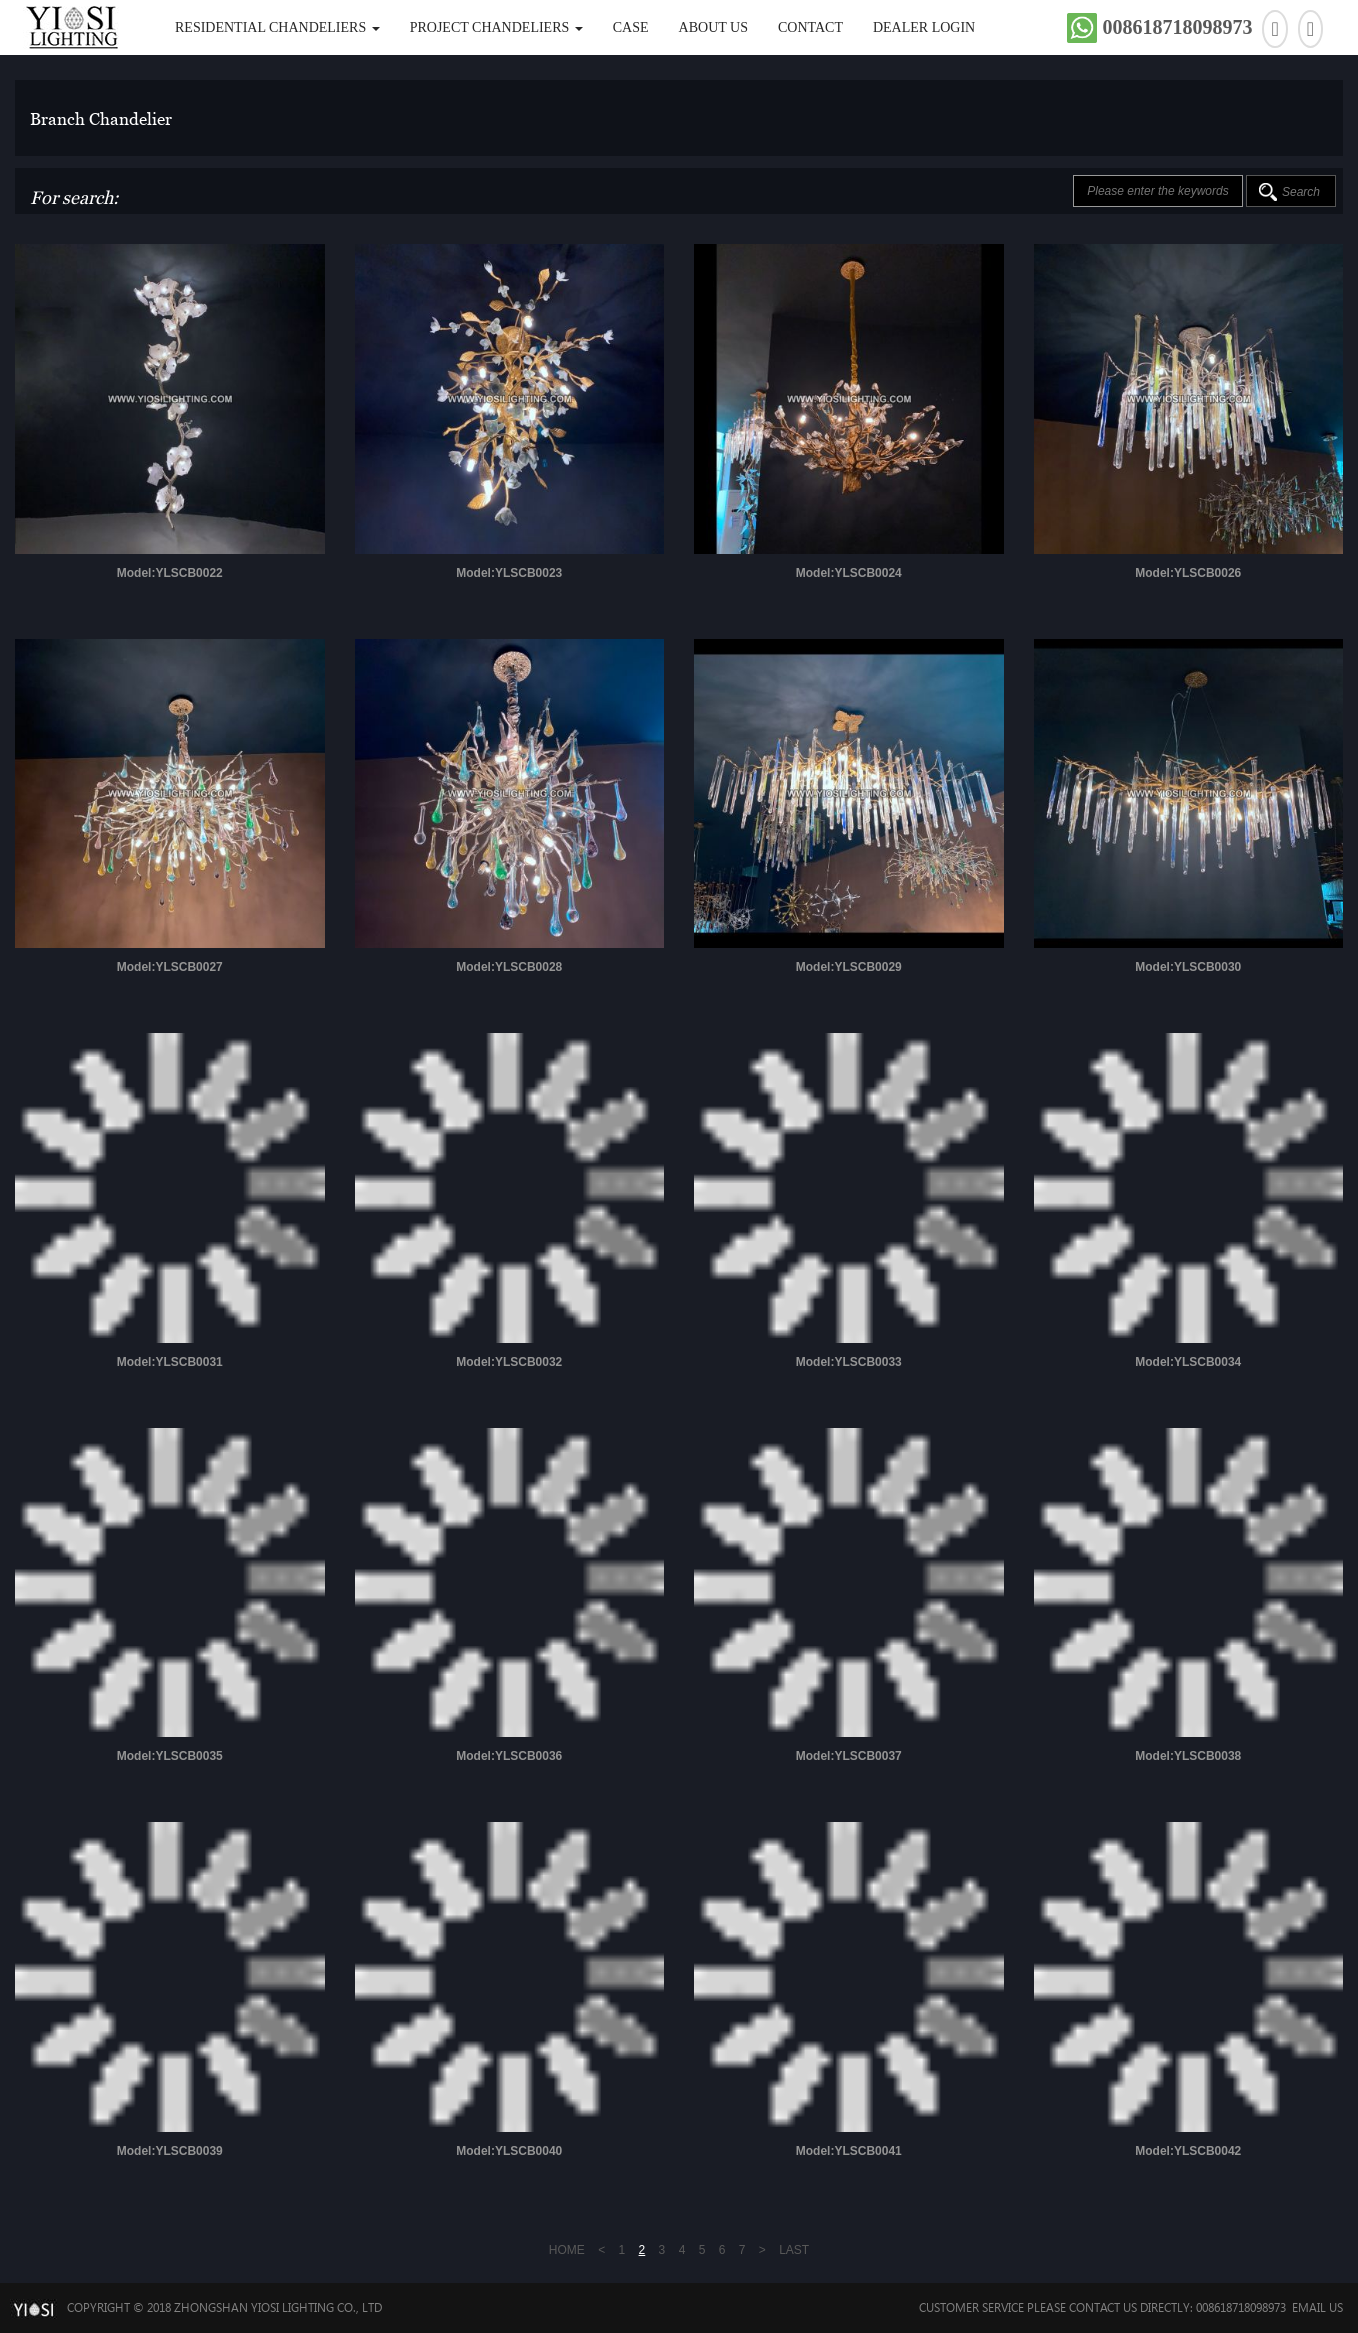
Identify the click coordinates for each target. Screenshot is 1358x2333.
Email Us (1317, 2307)
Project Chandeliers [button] (496, 27)
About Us (713, 27)
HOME (567, 2250)
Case (631, 27)
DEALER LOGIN (924, 27)
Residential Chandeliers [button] (277, 27)
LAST (794, 2250)
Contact (810, 27)
